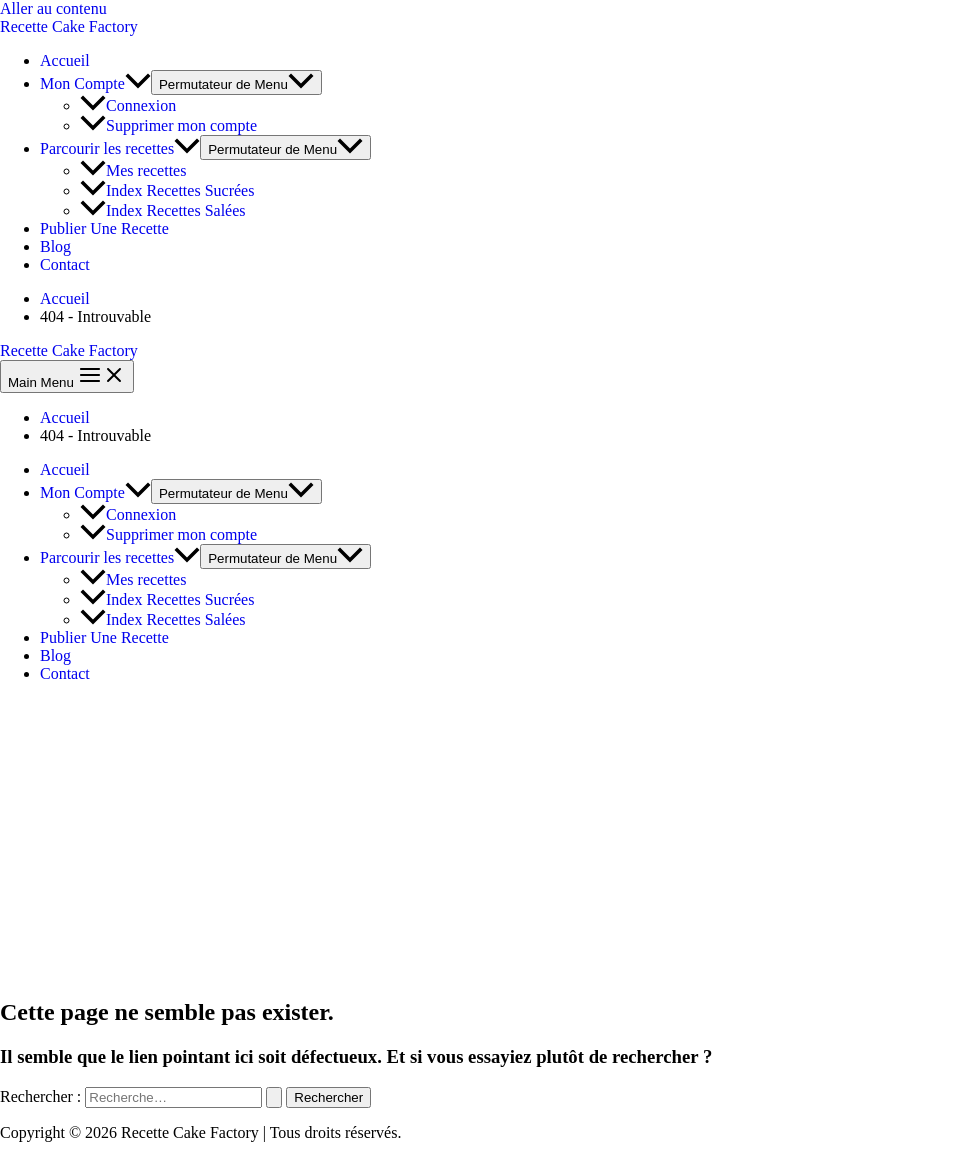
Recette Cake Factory (69, 26)
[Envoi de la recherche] (274, 1097)
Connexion (128, 105)
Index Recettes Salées (163, 210)
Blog (55, 246)
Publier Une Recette (104, 228)
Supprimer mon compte (168, 125)
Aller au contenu (53, 8)
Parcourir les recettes (120, 148)
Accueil (65, 60)
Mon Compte (95, 83)
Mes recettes (133, 170)
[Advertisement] (479, 839)
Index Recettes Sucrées (167, 190)
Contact (65, 264)
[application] (138, 83)
